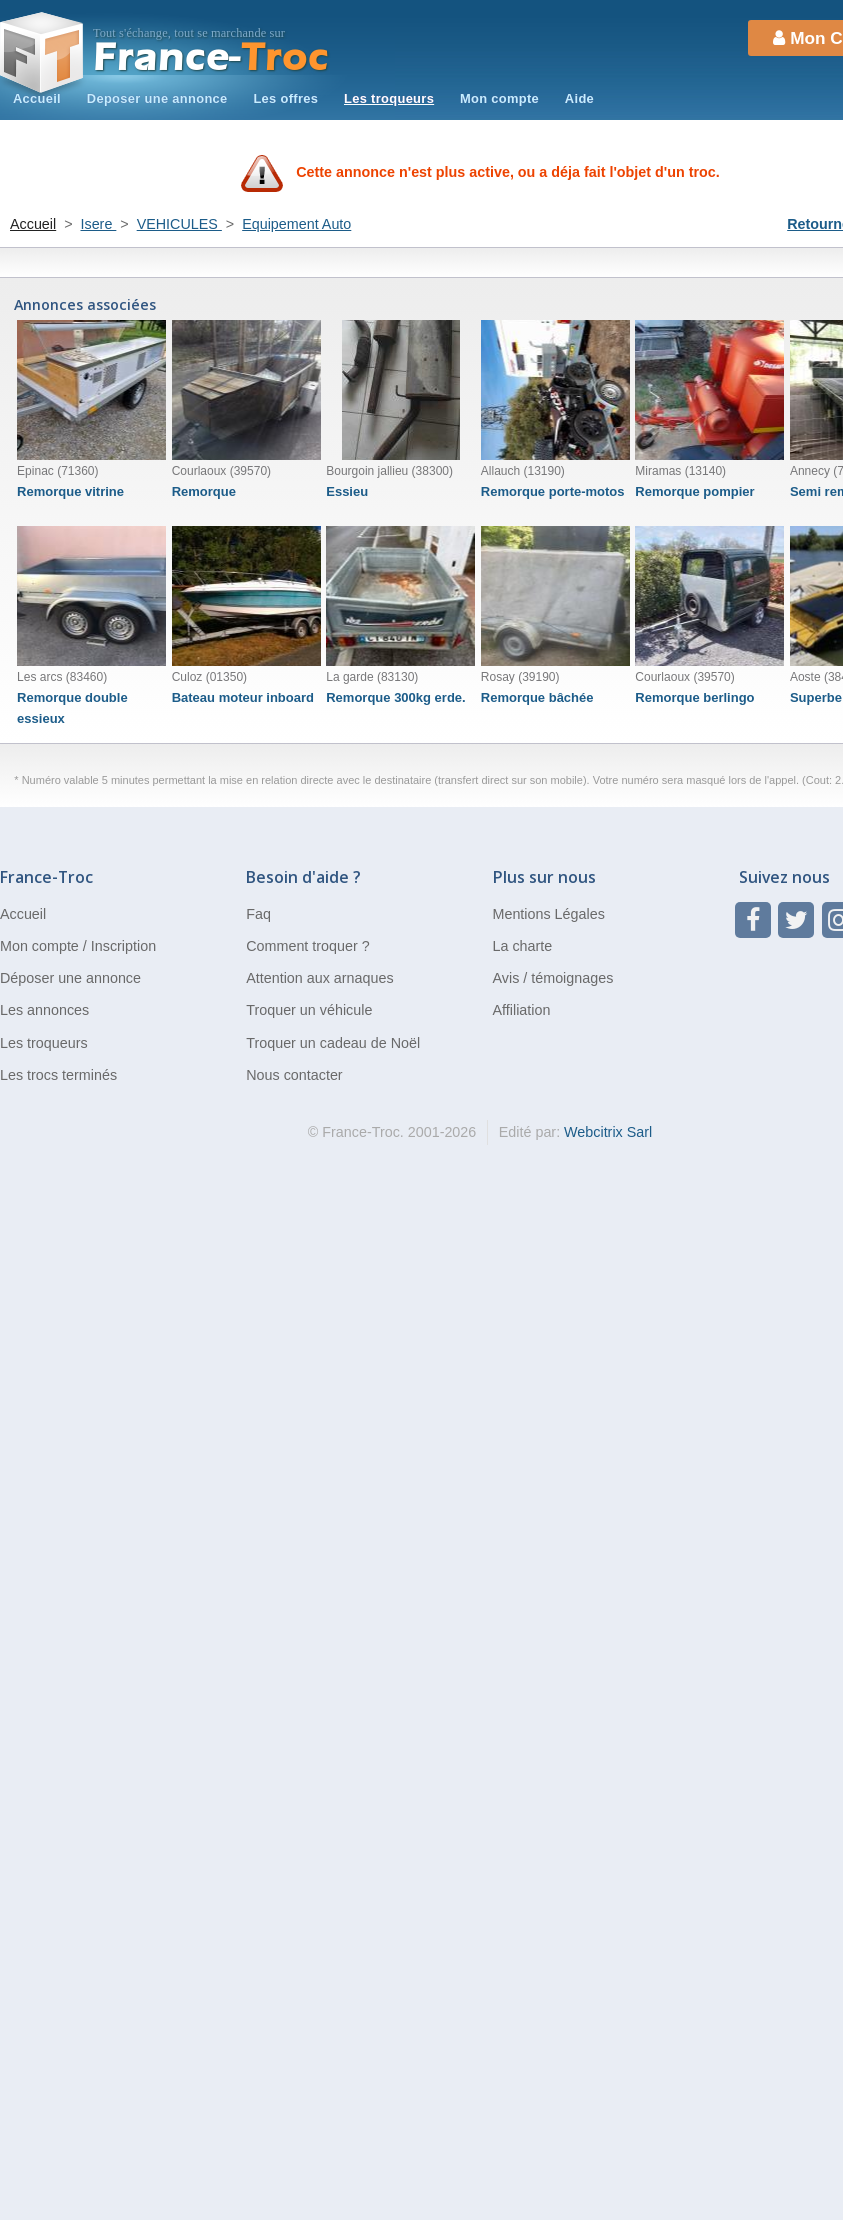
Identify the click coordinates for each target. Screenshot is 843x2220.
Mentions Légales (549, 914)
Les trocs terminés (58, 1075)
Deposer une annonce (157, 98)
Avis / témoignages (553, 978)
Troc (211, 57)
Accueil (37, 98)
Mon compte (499, 98)
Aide (579, 98)
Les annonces (44, 1010)
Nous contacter (294, 1075)
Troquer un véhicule (309, 1010)
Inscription (123, 946)
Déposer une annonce (70, 978)
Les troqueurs (389, 98)
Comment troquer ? (307, 946)
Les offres (285, 98)
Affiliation (522, 1010)
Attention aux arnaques (319, 978)
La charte (523, 946)
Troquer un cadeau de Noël (333, 1043)
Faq (258, 914)
